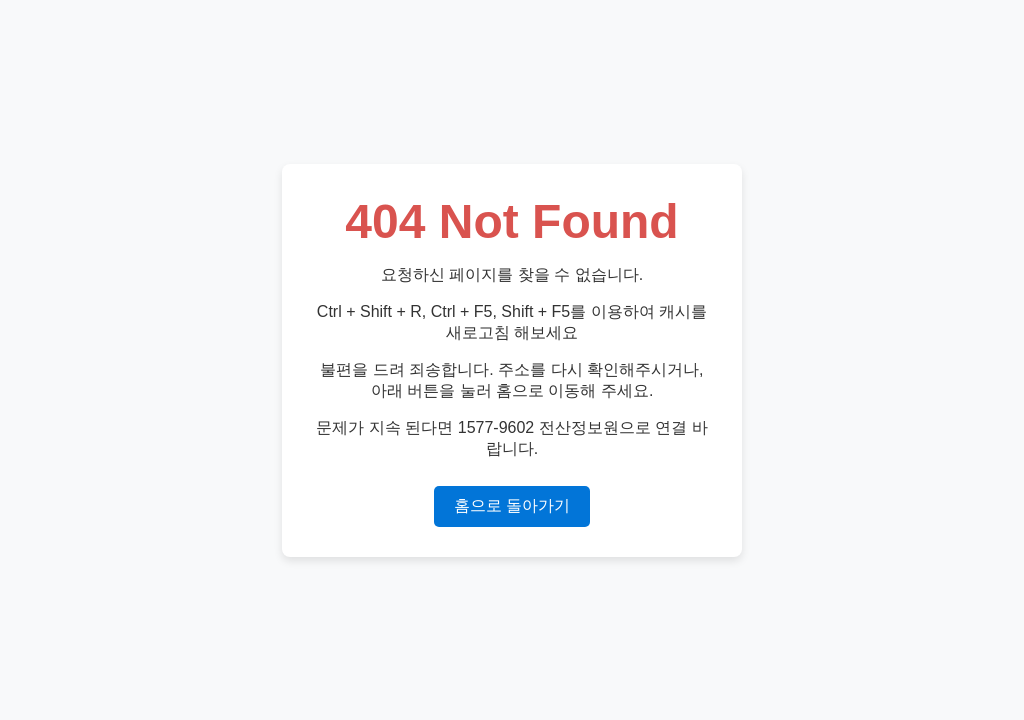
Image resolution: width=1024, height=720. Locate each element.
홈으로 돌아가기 (512, 505)
